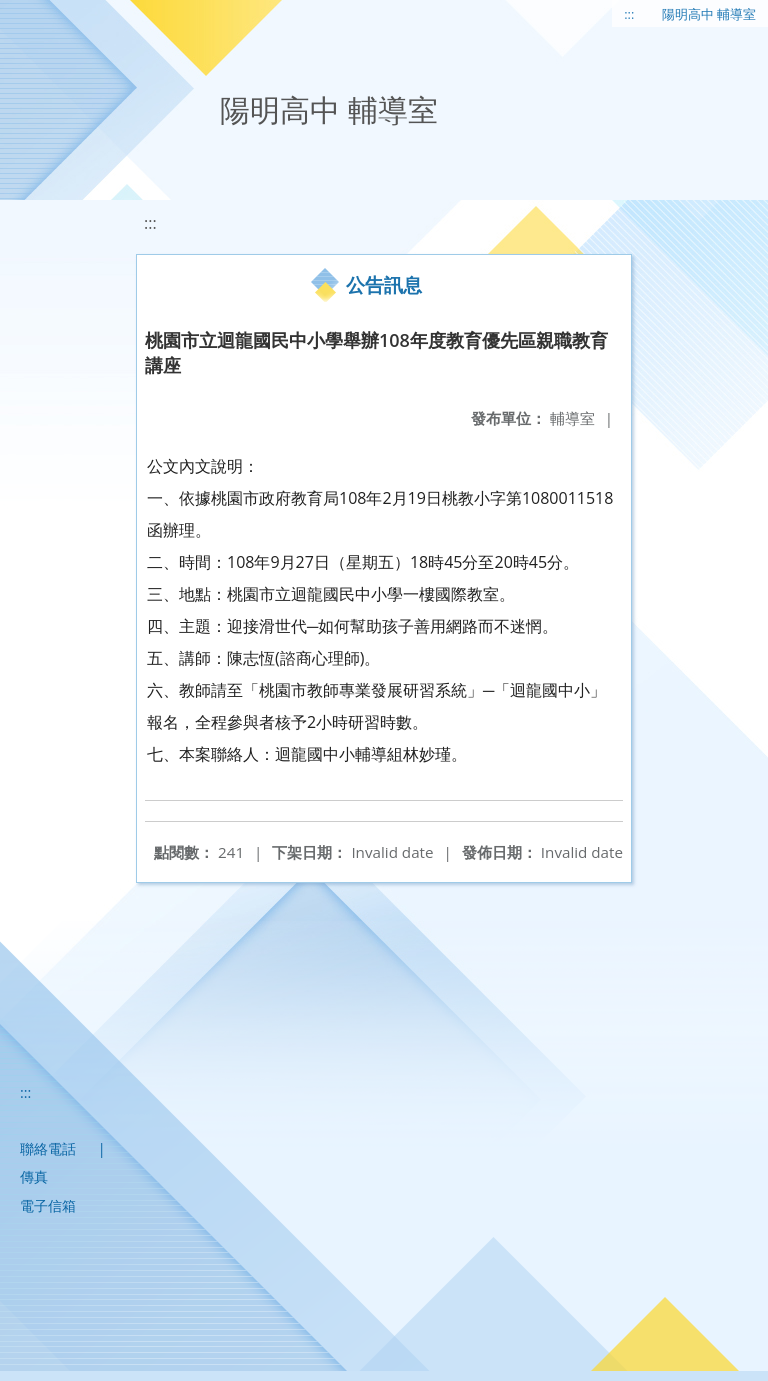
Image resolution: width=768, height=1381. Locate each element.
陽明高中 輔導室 (709, 14)
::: (629, 14)
